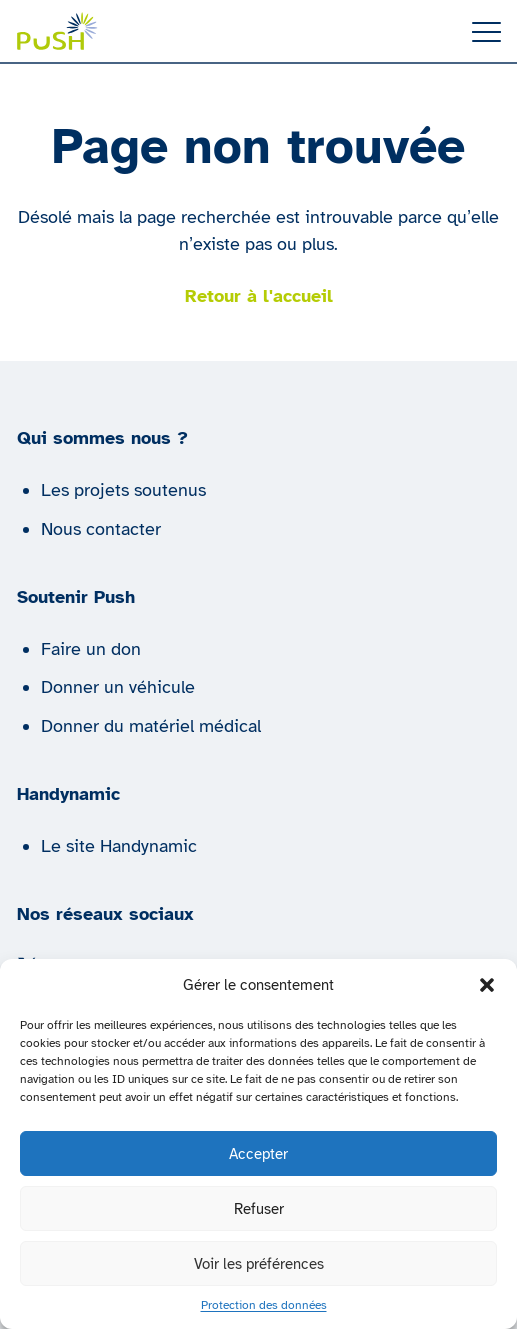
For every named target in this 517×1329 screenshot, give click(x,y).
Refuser (259, 1209)
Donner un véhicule (118, 687)
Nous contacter (101, 529)
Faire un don (91, 649)
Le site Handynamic (119, 846)
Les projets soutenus (123, 490)
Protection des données (264, 1305)
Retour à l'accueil (259, 296)
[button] (487, 985)
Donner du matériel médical (151, 726)
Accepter (258, 1154)
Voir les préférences (259, 1264)
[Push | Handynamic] (57, 31)
